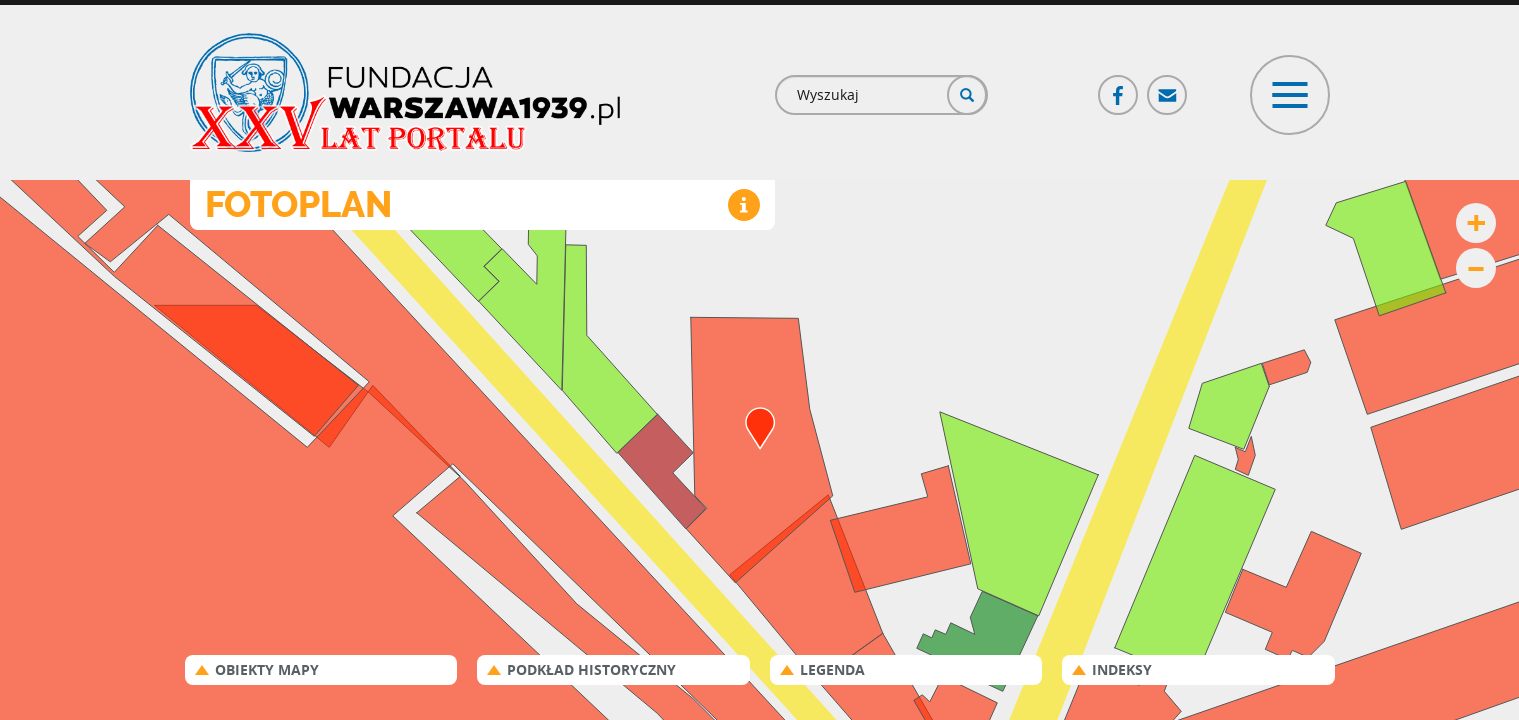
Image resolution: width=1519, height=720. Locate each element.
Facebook (1119, 86)
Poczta (1168, 86)
